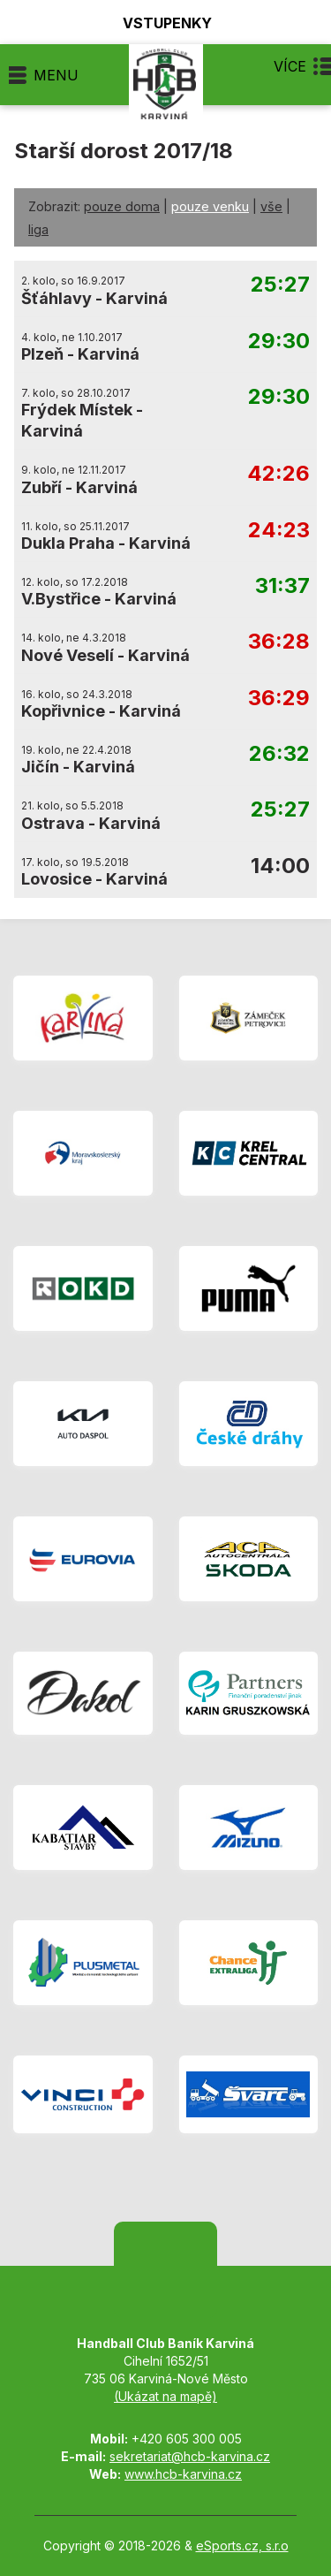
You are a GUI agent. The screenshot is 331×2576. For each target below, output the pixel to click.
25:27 (280, 285)
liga (38, 229)
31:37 (282, 586)
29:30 (279, 341)
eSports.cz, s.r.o (242, 2545)
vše (271, 206)
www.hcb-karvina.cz (183, 2473)
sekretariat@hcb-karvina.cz (189, 2456)
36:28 (279, 642)
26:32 (279, 754)
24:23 (279, 531)
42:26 (278, 474)
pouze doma (122, 206)
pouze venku (210, 206)
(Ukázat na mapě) (165, 2396)
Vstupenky (157, 22)
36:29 (279, 698)
